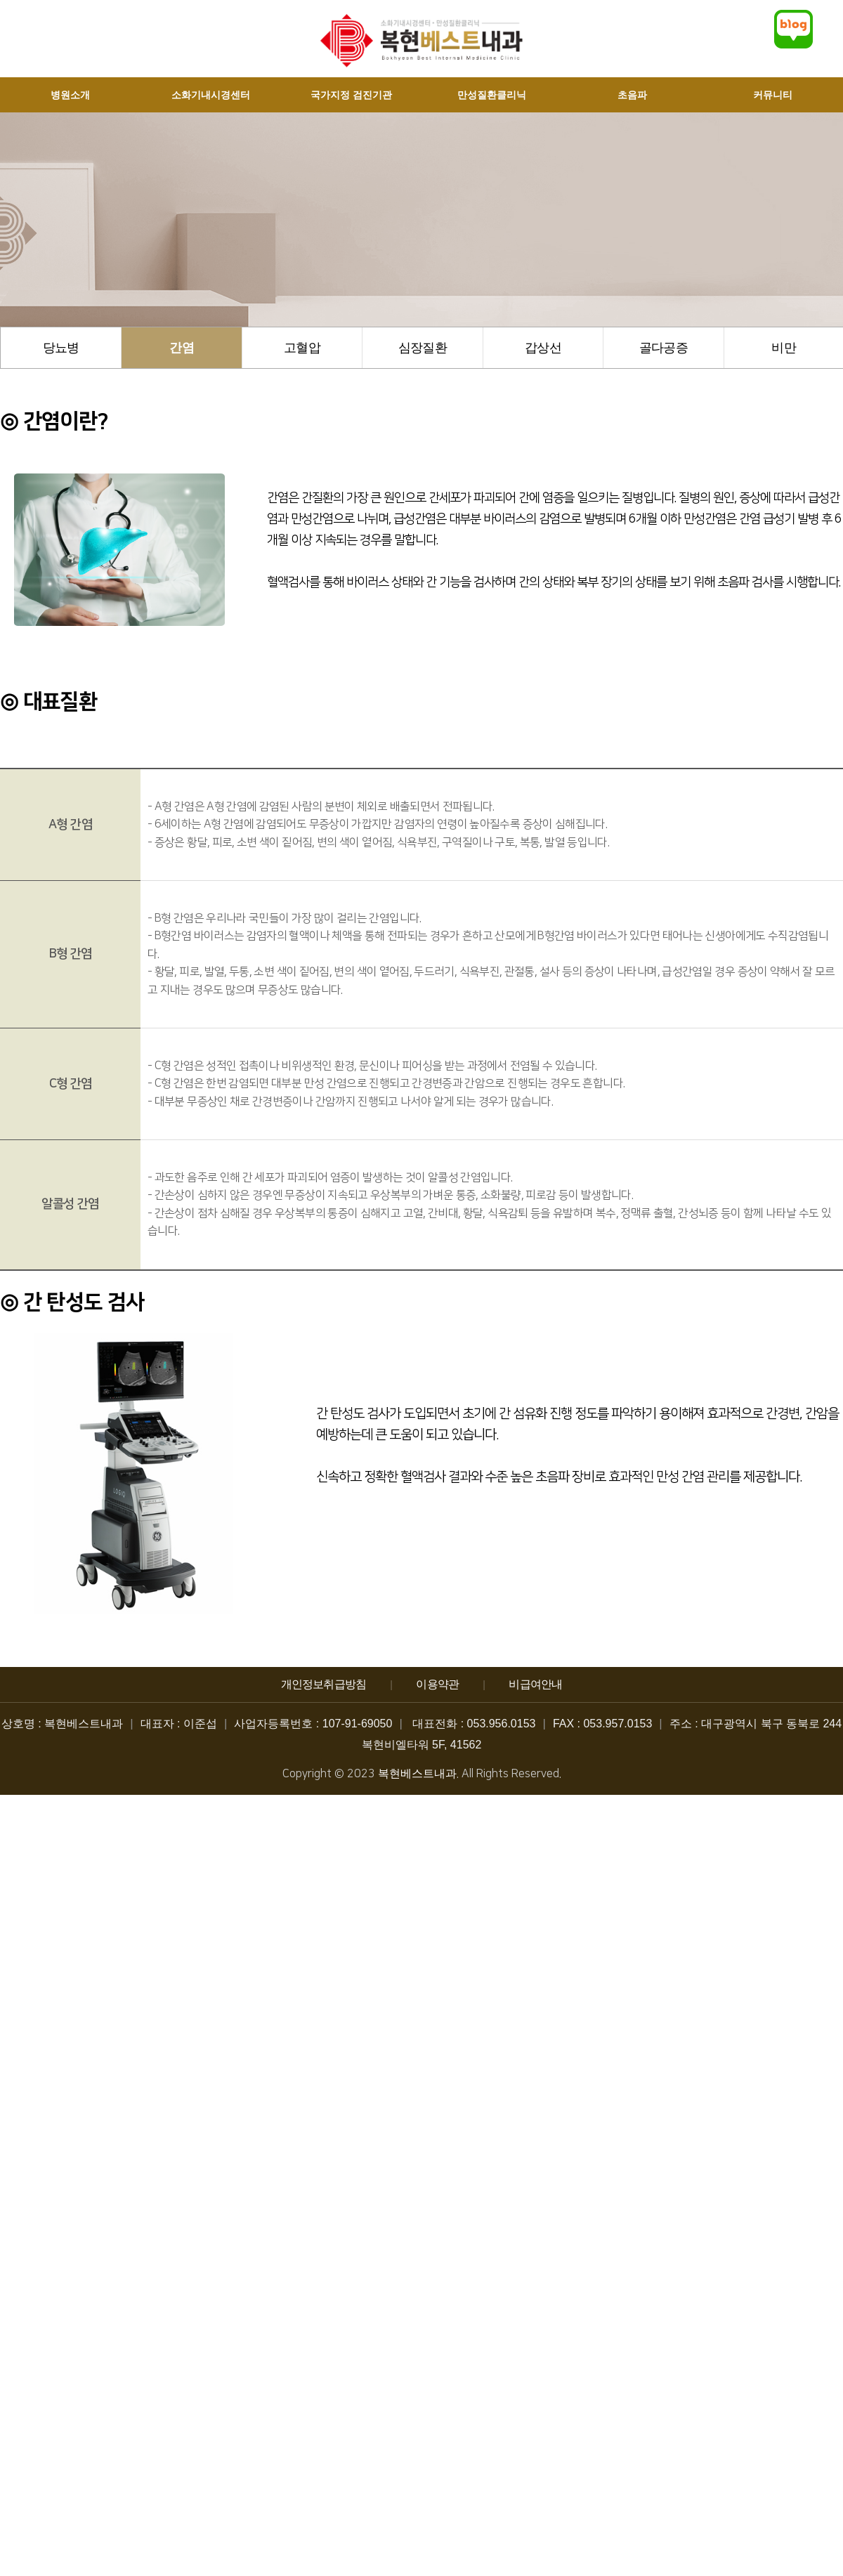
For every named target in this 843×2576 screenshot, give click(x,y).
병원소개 (70, 94)
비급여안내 (535, 1684)
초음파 (632, 94)
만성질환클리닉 (491, 94)
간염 (181, 348)
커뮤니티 (772, 94)
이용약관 (437, 1684)
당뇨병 (61, 348)
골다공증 (663, 348)
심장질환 (422, 348)
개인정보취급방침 (324, 1684)
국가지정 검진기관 (351, 94)
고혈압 (302, 348)
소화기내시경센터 (210, 94)
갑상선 (543, 348)
